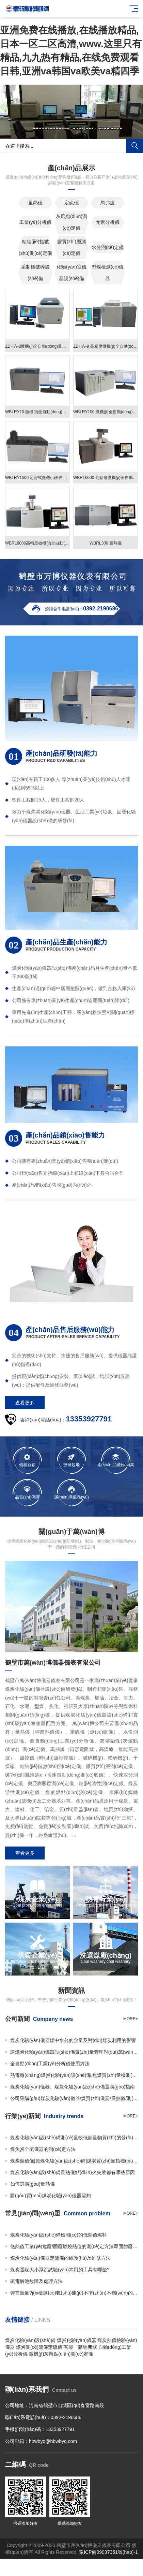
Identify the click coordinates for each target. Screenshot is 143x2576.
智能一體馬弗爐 (80, 2347)
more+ (130, 2018)
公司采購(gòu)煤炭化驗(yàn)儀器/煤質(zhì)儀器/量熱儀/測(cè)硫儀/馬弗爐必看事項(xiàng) (74, 2098)
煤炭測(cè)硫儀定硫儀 (39, 2347)
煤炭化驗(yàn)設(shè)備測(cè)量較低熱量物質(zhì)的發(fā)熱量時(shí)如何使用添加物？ (74, 2137)
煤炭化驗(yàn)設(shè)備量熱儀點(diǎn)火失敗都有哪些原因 (72, 2172)
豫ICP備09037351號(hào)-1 (108, 2552)
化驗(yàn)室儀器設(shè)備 (71, 272)
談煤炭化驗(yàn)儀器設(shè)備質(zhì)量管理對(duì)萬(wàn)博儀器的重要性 (74, 2052)
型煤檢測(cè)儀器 (108, 272)
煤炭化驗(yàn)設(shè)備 (30, 2340)
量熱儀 (35, 202)
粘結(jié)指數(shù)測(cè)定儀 (35, 247)
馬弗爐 (107, 202)
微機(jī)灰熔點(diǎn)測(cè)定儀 (61, 2354)
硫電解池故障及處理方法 (36, 2281)
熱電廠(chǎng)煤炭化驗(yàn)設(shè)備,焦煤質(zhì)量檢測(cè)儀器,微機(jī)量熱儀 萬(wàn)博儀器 (74, 2075)
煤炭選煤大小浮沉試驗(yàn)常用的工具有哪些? (60, 2269)
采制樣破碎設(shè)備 (35, 272)
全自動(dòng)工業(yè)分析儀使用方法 (50, 2063)
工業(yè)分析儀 (35, 222)
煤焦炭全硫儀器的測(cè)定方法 (43, 2149)
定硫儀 (71, 202)
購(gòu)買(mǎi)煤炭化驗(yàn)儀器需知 (50, 2195)
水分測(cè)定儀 (108, 247)
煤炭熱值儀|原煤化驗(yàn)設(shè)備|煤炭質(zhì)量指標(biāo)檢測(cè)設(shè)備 (74, 2160)
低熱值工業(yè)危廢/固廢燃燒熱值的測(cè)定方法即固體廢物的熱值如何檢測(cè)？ (74, 2246)
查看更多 (24, 1402)
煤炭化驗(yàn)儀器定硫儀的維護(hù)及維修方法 (60, 2258)
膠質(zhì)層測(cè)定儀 (71, 247)
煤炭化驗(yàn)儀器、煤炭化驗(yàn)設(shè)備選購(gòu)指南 (72, 2086)
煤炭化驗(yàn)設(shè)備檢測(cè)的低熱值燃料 (58, 2235)
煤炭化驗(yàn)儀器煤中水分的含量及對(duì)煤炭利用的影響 (73, 2040)
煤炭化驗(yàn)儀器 (76, 2340)
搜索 (134, 146)
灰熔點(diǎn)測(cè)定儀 (71, 222)
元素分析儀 (108, 222)
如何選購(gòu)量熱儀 (32, 2184)
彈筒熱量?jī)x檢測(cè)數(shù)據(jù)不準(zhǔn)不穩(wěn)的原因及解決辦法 (74, 2293)
